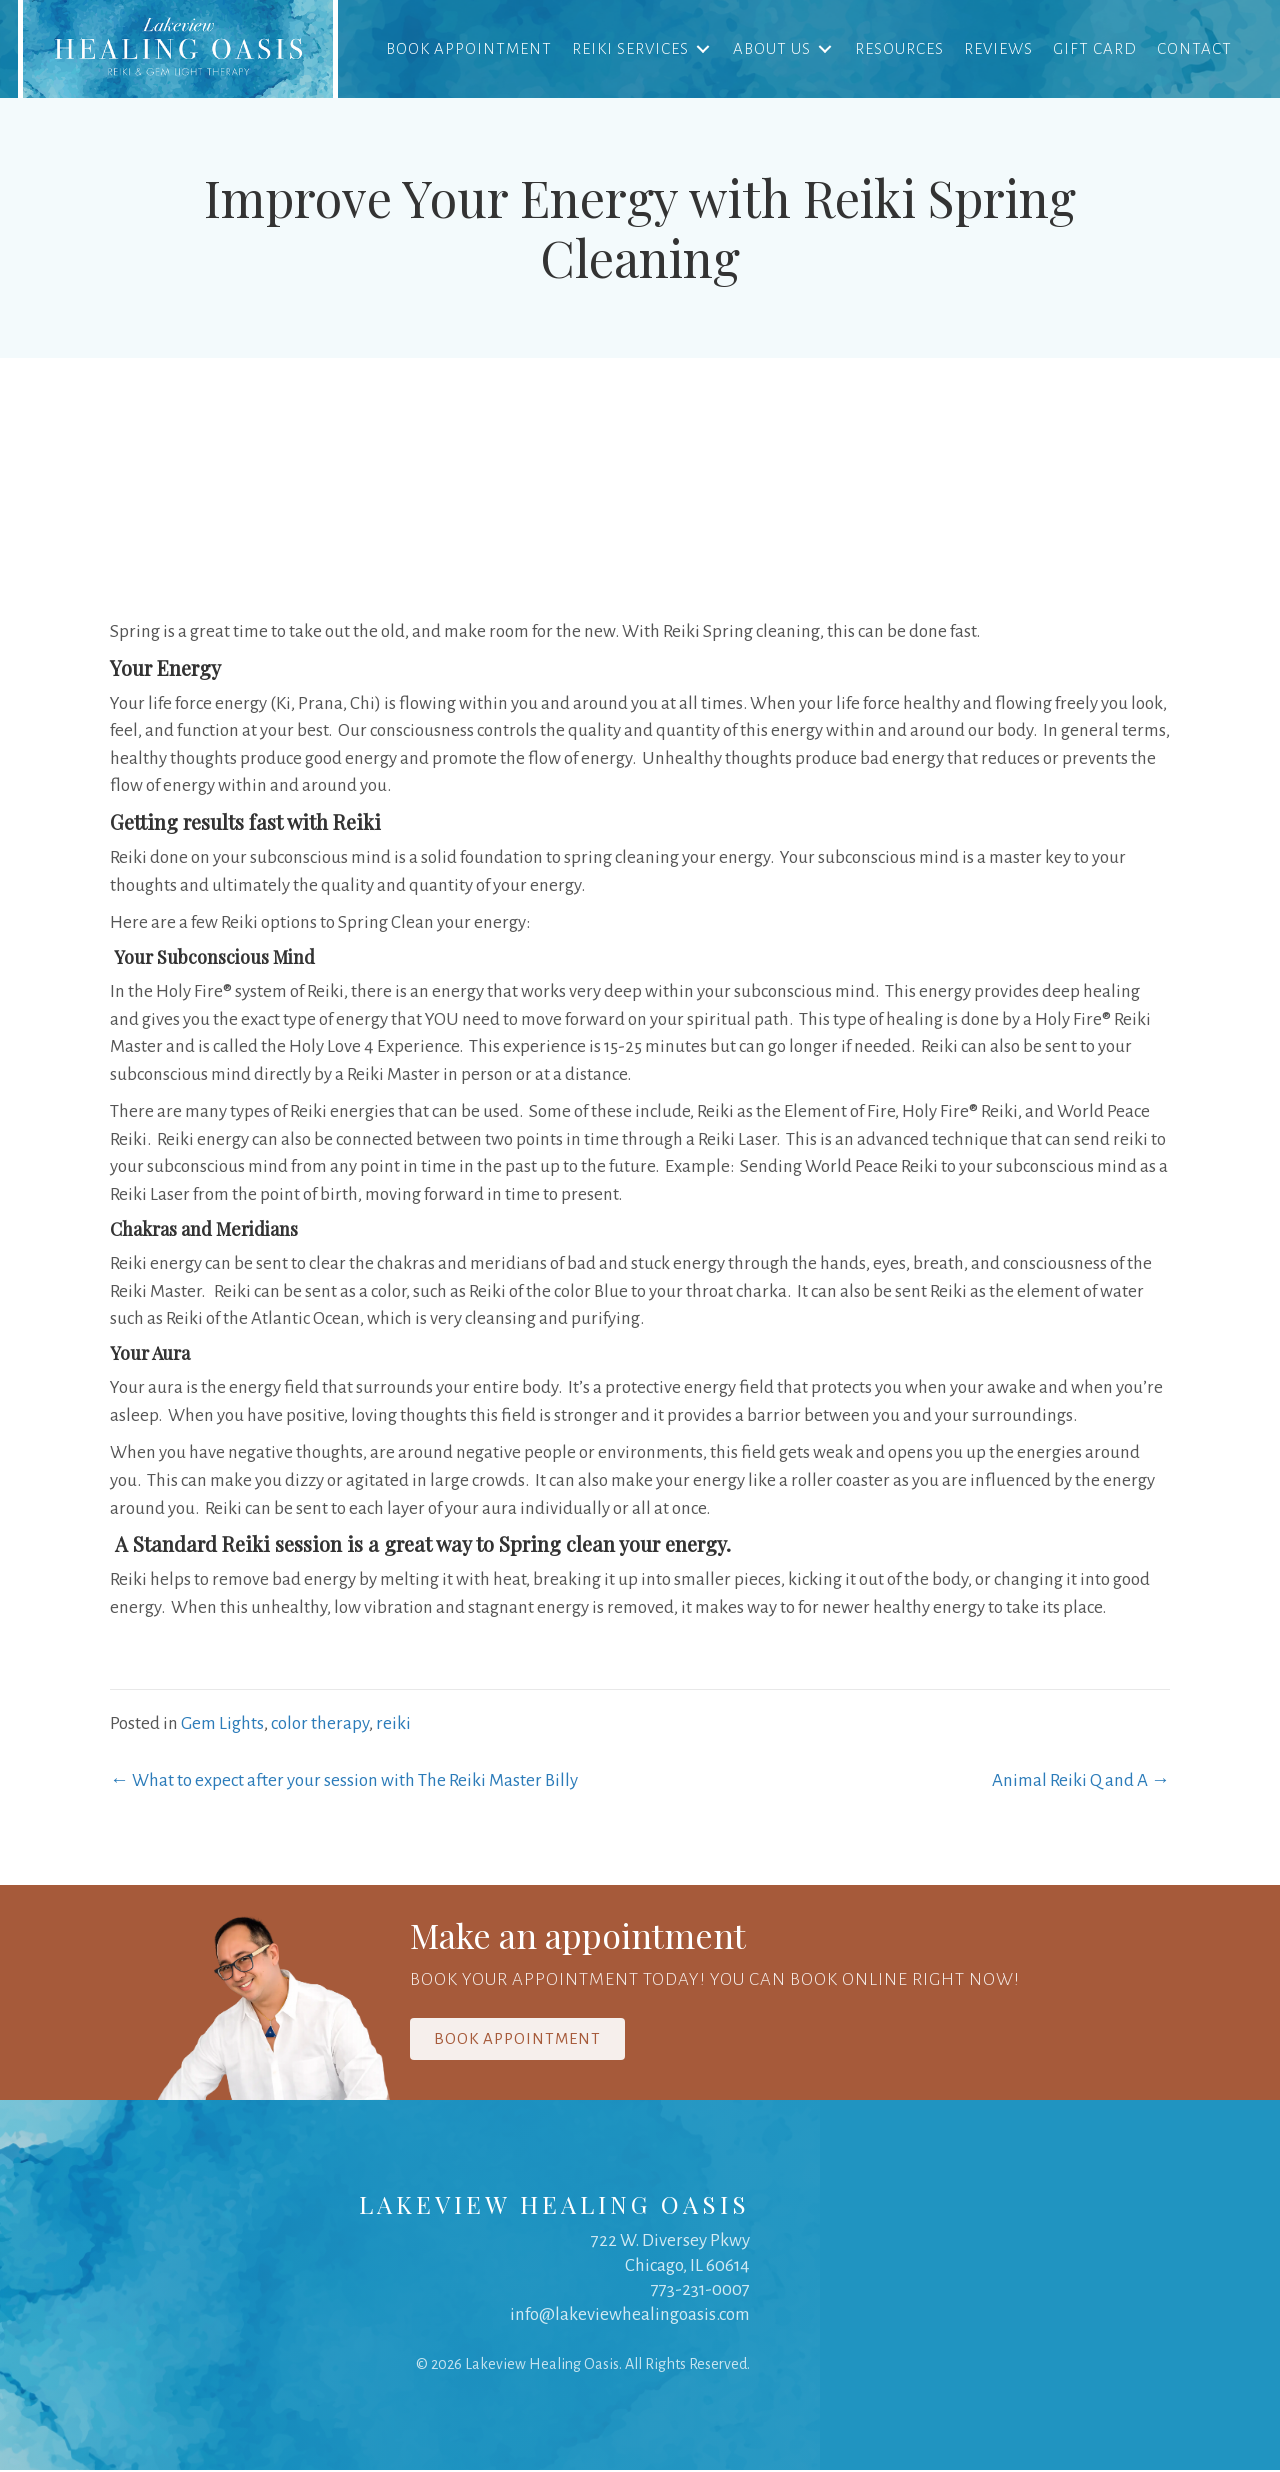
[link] (180, 50)
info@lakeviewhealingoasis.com (630, 2316)
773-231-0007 (700, 2291)
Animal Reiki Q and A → (1081, 1782)
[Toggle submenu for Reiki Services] (701, 49)
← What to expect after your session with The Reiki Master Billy (344, 1782)
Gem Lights (222, 1725)
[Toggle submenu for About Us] (823, 49)
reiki (393, 1725)
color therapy (320, 1725)
